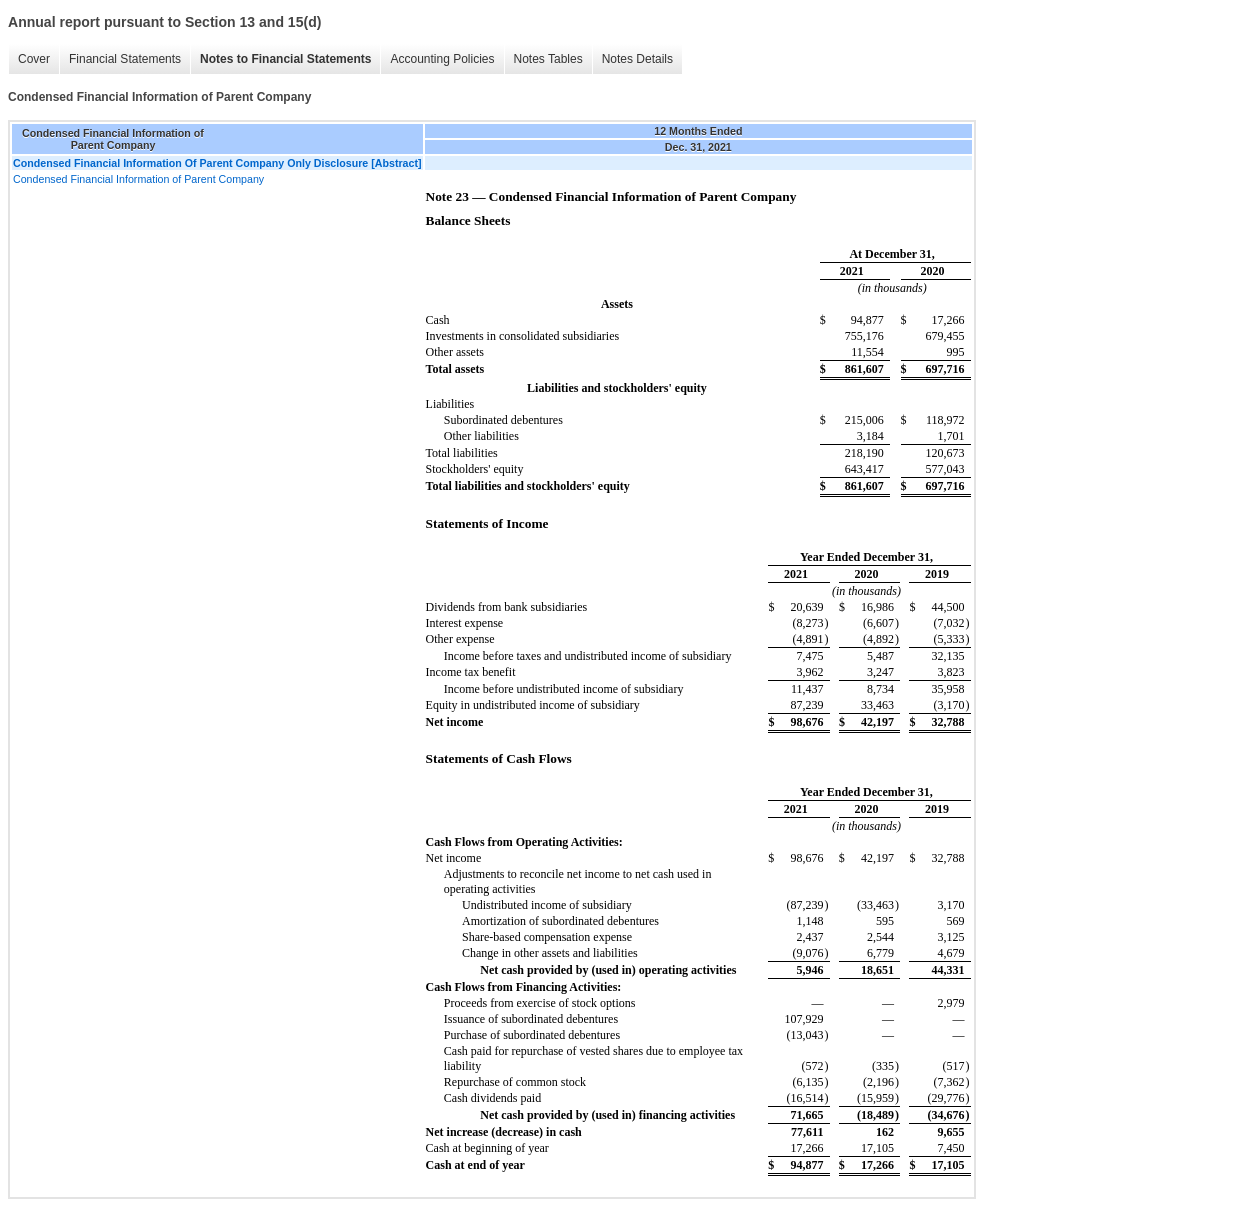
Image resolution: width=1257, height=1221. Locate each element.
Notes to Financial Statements (285, 59)
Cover (34, 59)
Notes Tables (548, 59)
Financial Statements (125, 59)
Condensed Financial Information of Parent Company (138, 179)
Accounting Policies (442, 59)
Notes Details (637, 59)
